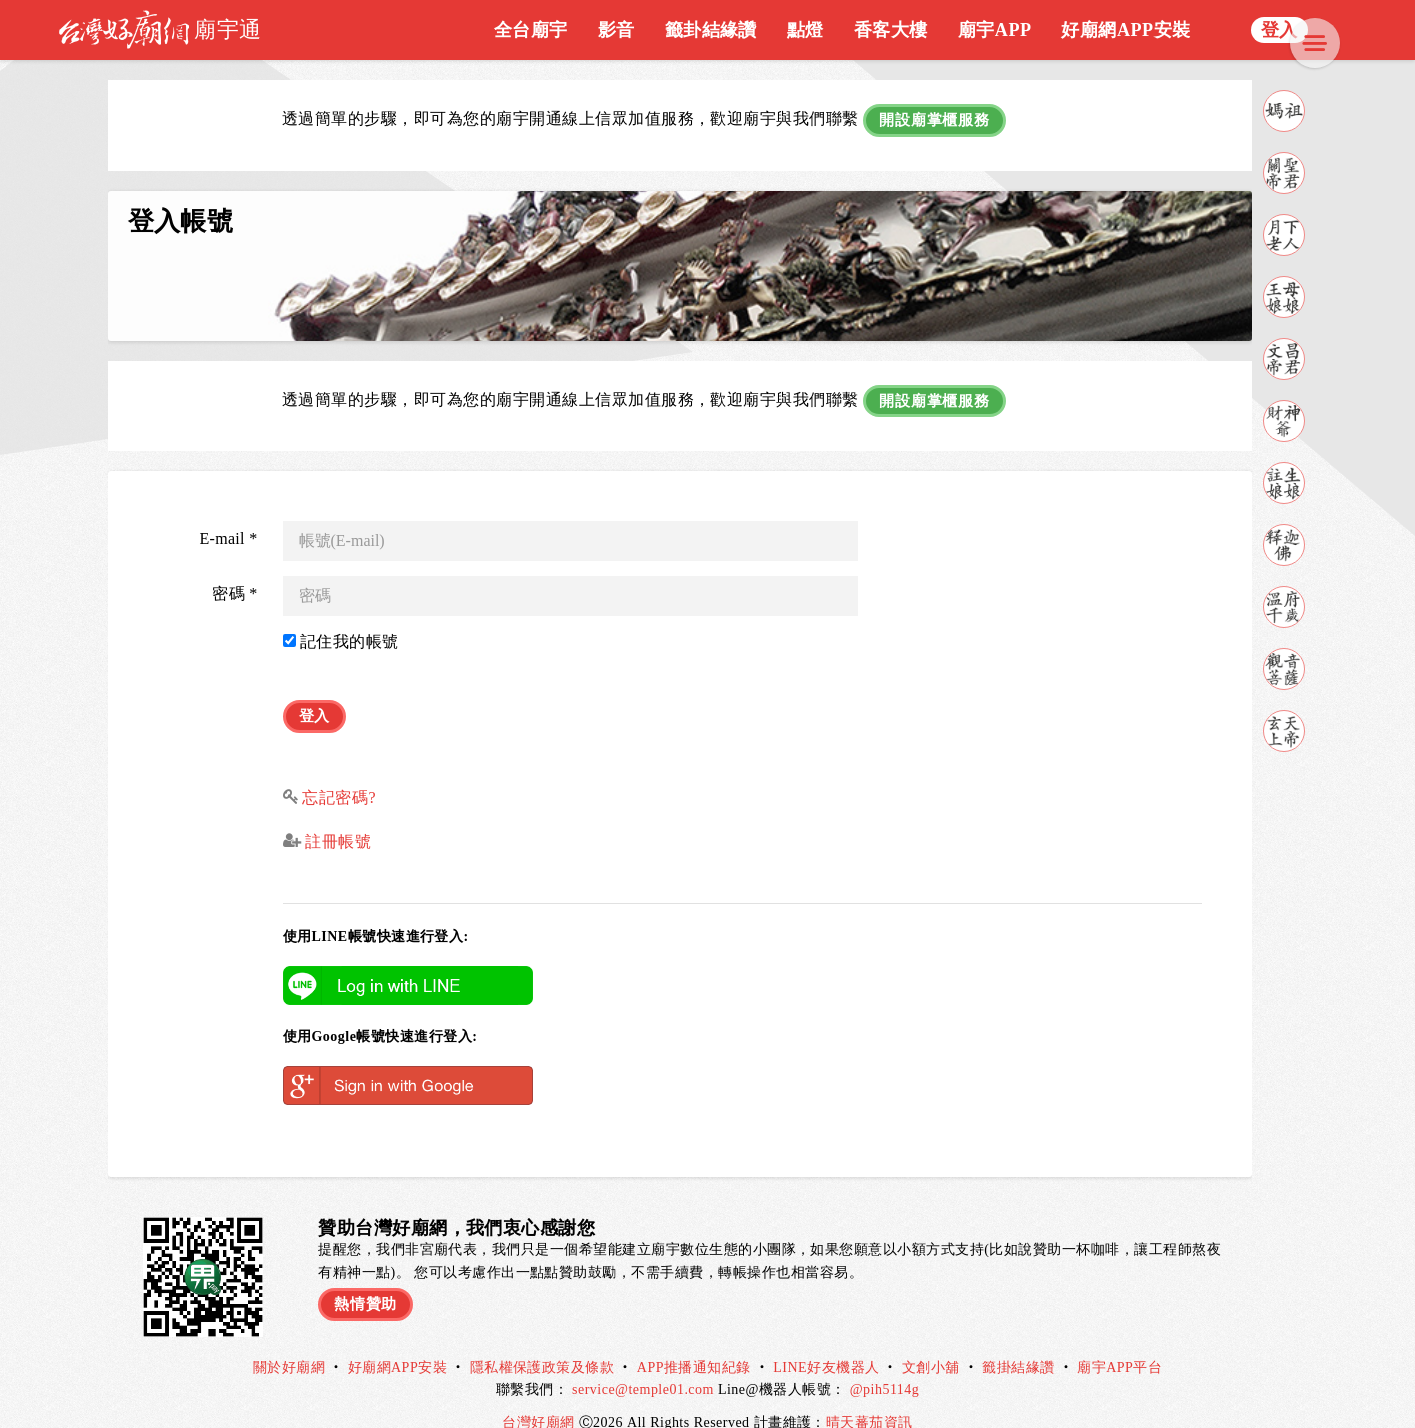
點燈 (805, 30)
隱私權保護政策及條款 (542, 1341)
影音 (616, 30)
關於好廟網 (289, 1341)
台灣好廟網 (540, 1395)
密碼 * (234, 575)
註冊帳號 (336, 815)
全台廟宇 (531, 30)
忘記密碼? (339, 770)
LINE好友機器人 (826, 1341)
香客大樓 (891, 30)
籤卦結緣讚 (711, 30)
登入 (1279, 30)
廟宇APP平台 (1119, 1341)
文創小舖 (931, 1341)
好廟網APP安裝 (1125, 30)
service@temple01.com (643, 1363)
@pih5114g (885, 1363)
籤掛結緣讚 (1018, 1341)
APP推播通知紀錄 (694, 1341)
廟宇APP (995, 30)
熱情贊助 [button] (367, 1274)
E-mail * (228, 520)
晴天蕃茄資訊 (869, 1395)
